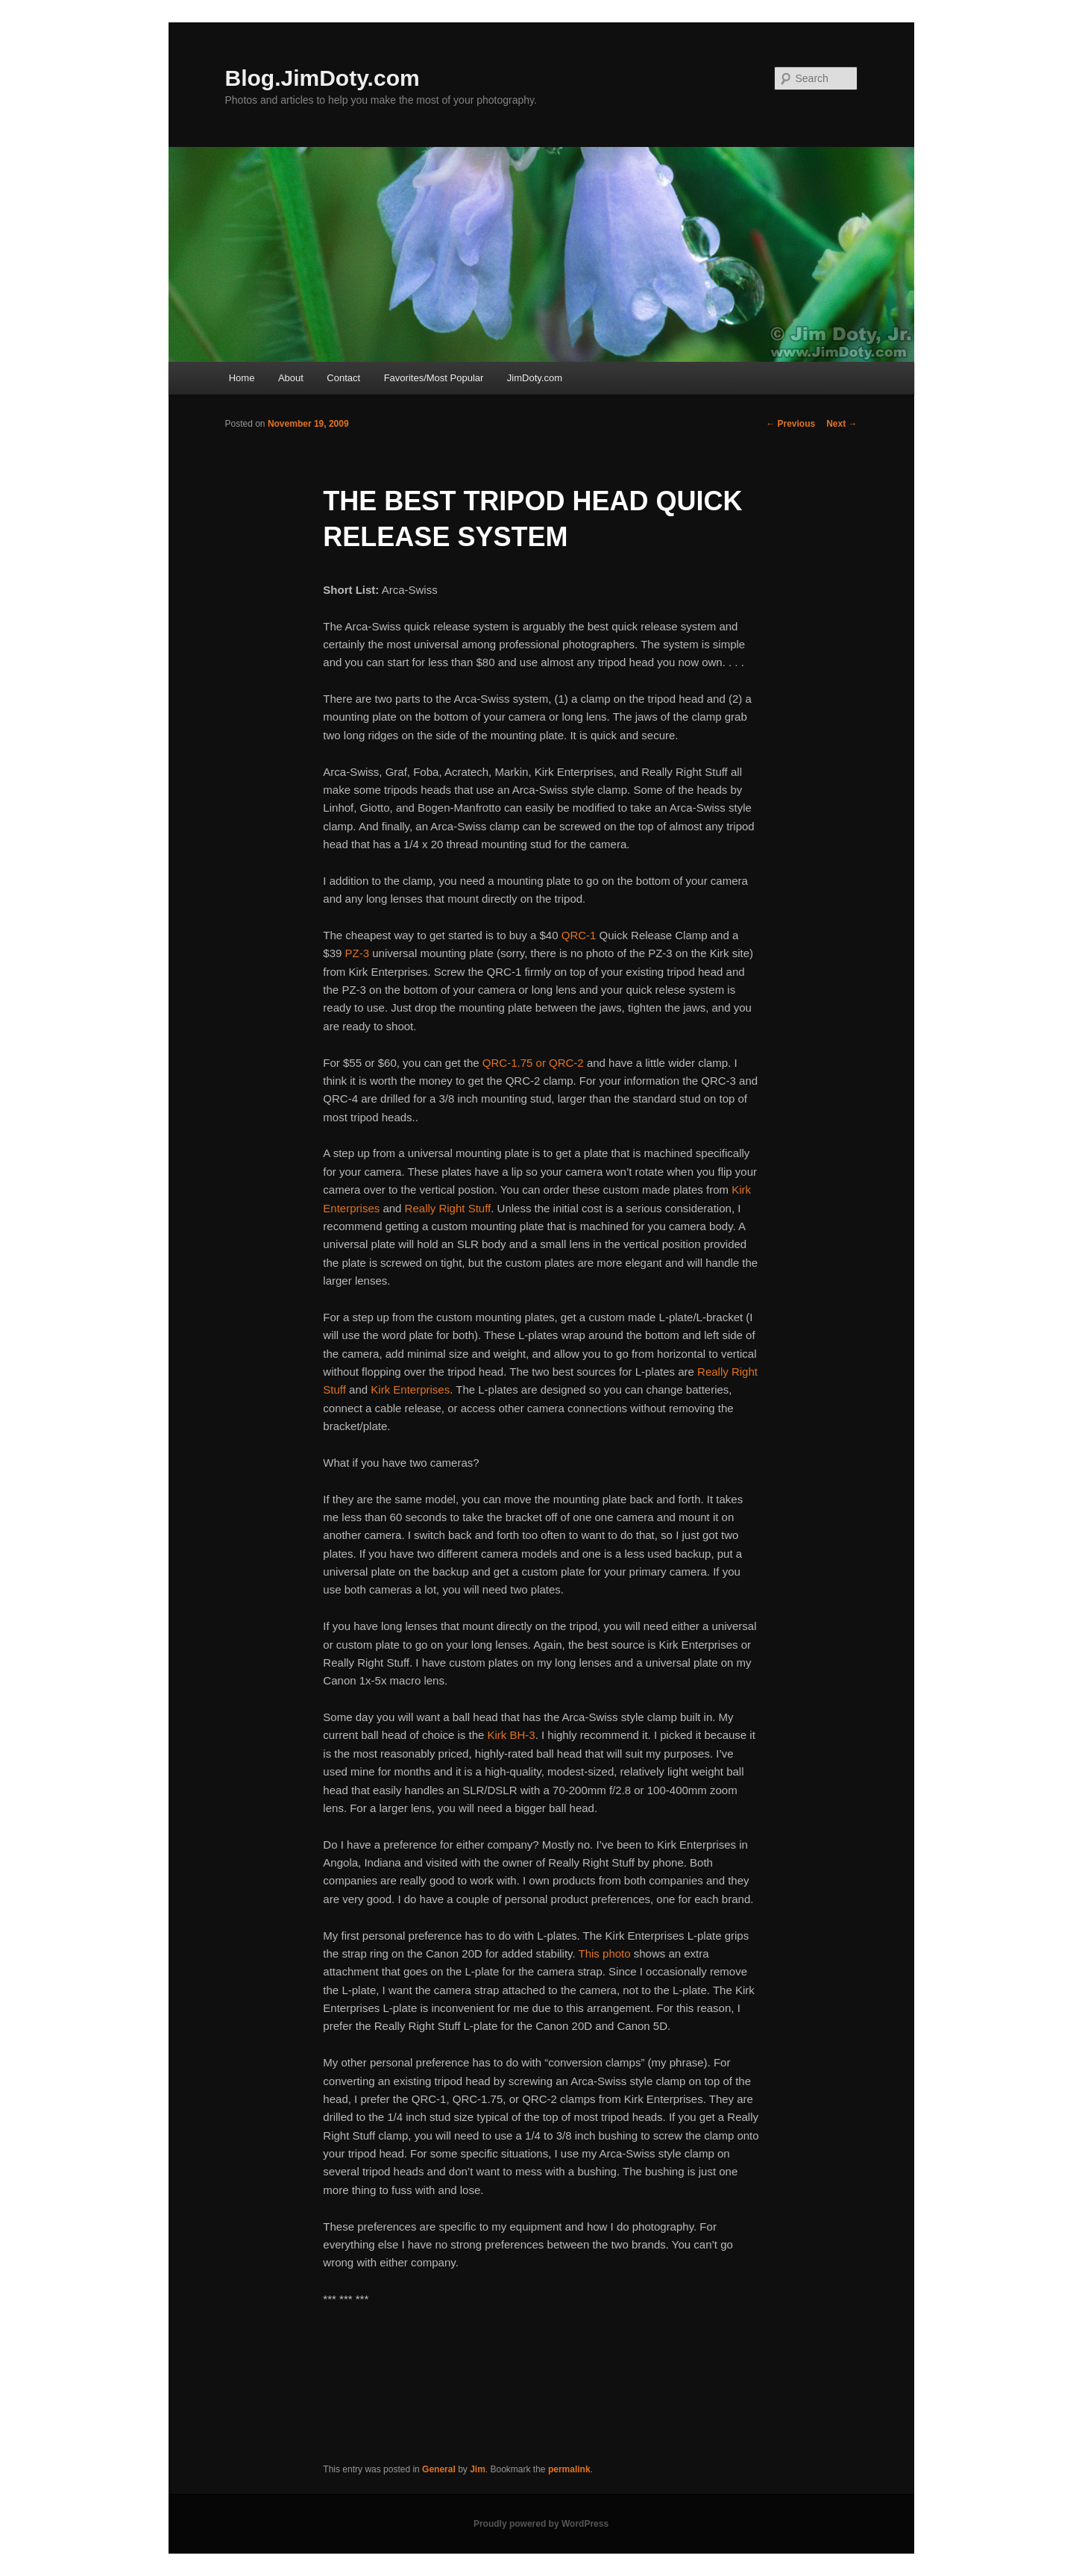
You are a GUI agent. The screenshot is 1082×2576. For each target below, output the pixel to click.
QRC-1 (579, 935)
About (290, 377)
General (439, 2469)
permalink (569, 2469)
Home (242, 377)
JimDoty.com (534, 377)
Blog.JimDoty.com (322, 78)
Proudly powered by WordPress (541, 2524)
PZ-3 (357, 953)
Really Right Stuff (448, 1208)
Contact (343, 377)
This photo (605, 1953)
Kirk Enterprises (410, 1389)
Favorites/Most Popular (434, 377)
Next (841, 424)
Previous (790, 424)
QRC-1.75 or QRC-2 (533, 1062)
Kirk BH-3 (511, 1735)
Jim (477, 2469)
